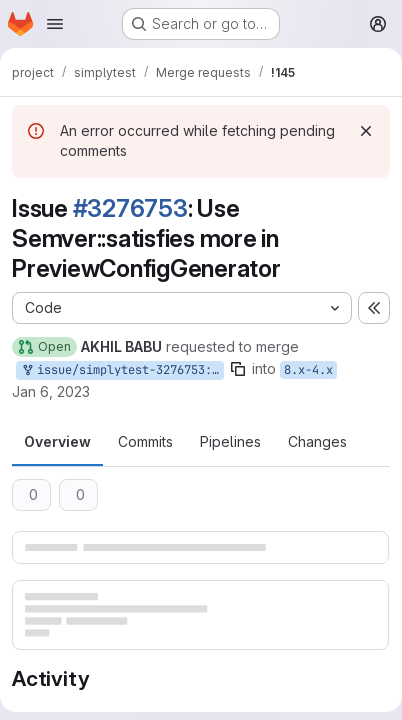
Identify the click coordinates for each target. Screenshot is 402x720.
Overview (57, 441)
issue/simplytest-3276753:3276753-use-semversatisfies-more (122, 370)
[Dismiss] (366, 131)
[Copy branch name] (238, 369)
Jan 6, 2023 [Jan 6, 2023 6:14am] (51, 391)
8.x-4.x (308, 370)
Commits (145, 441)
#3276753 (130, 208)
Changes (317, 441)
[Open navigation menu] (55, 24)
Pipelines (230, 441)
